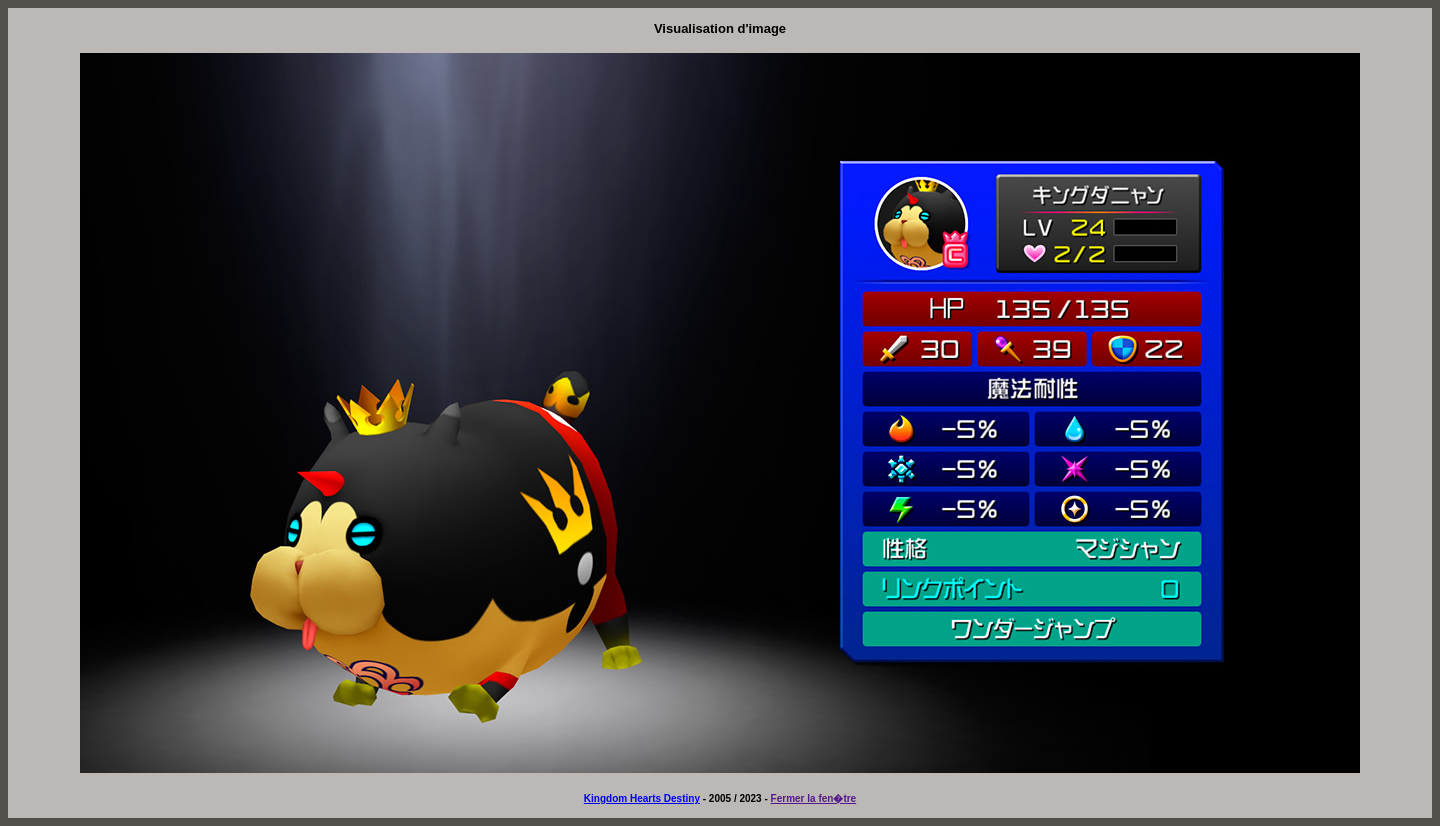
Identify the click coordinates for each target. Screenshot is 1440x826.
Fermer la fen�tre (814, 798)
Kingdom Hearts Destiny (642, 798)
